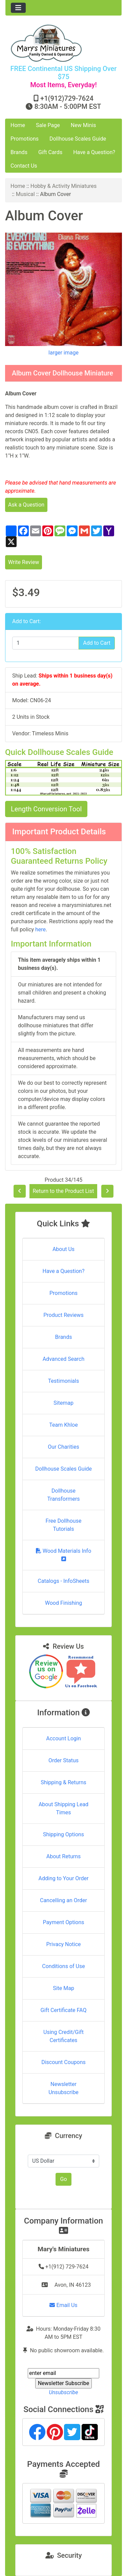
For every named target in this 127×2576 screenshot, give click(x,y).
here (40, 929)
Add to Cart (96, 643)
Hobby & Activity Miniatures (63, 186)
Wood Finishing (63, 1603)
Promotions (24, 139)
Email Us (63, 2305)
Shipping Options (63, 1834)
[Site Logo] (63, 43)
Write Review (23, 562)
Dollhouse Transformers (63, 1495)
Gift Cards (50, 152)
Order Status (63, 1760)
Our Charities (63, 1447)
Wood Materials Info (63, 1555)
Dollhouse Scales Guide (77, 139)
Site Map (63, 1988)
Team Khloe (63, 1425)
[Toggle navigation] (18, 8)
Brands (18, 152)
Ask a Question (26, 504)
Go (63, 2179)
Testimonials (63, 1381)
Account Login (63, 1738)
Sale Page (48, 125)
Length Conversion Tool (46, 809)
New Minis (83, 125)
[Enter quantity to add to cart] (45, 643)
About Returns (63, 1856)
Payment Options (63, 1922)
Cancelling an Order (63, 1900)
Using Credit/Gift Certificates (63, 2036)
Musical (25, 194)
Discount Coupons (63, 2062)
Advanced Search (64, 1359)
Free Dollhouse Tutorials (64, 1525)
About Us (63, 1249)
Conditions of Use (63, 1966)
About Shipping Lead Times (63, 1808)
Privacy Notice (63, 1944)
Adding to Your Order (64, 1878)
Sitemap (63, 1403)
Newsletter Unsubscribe (63, 2088)
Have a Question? (94, 152)
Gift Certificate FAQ (64, 2010)
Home (17, 125)
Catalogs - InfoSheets (63, 1581)
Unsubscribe (63, 2392)
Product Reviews (63, 1315)
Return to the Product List (63, 1191)
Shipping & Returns (63, 1782)
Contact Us (23, 166)
